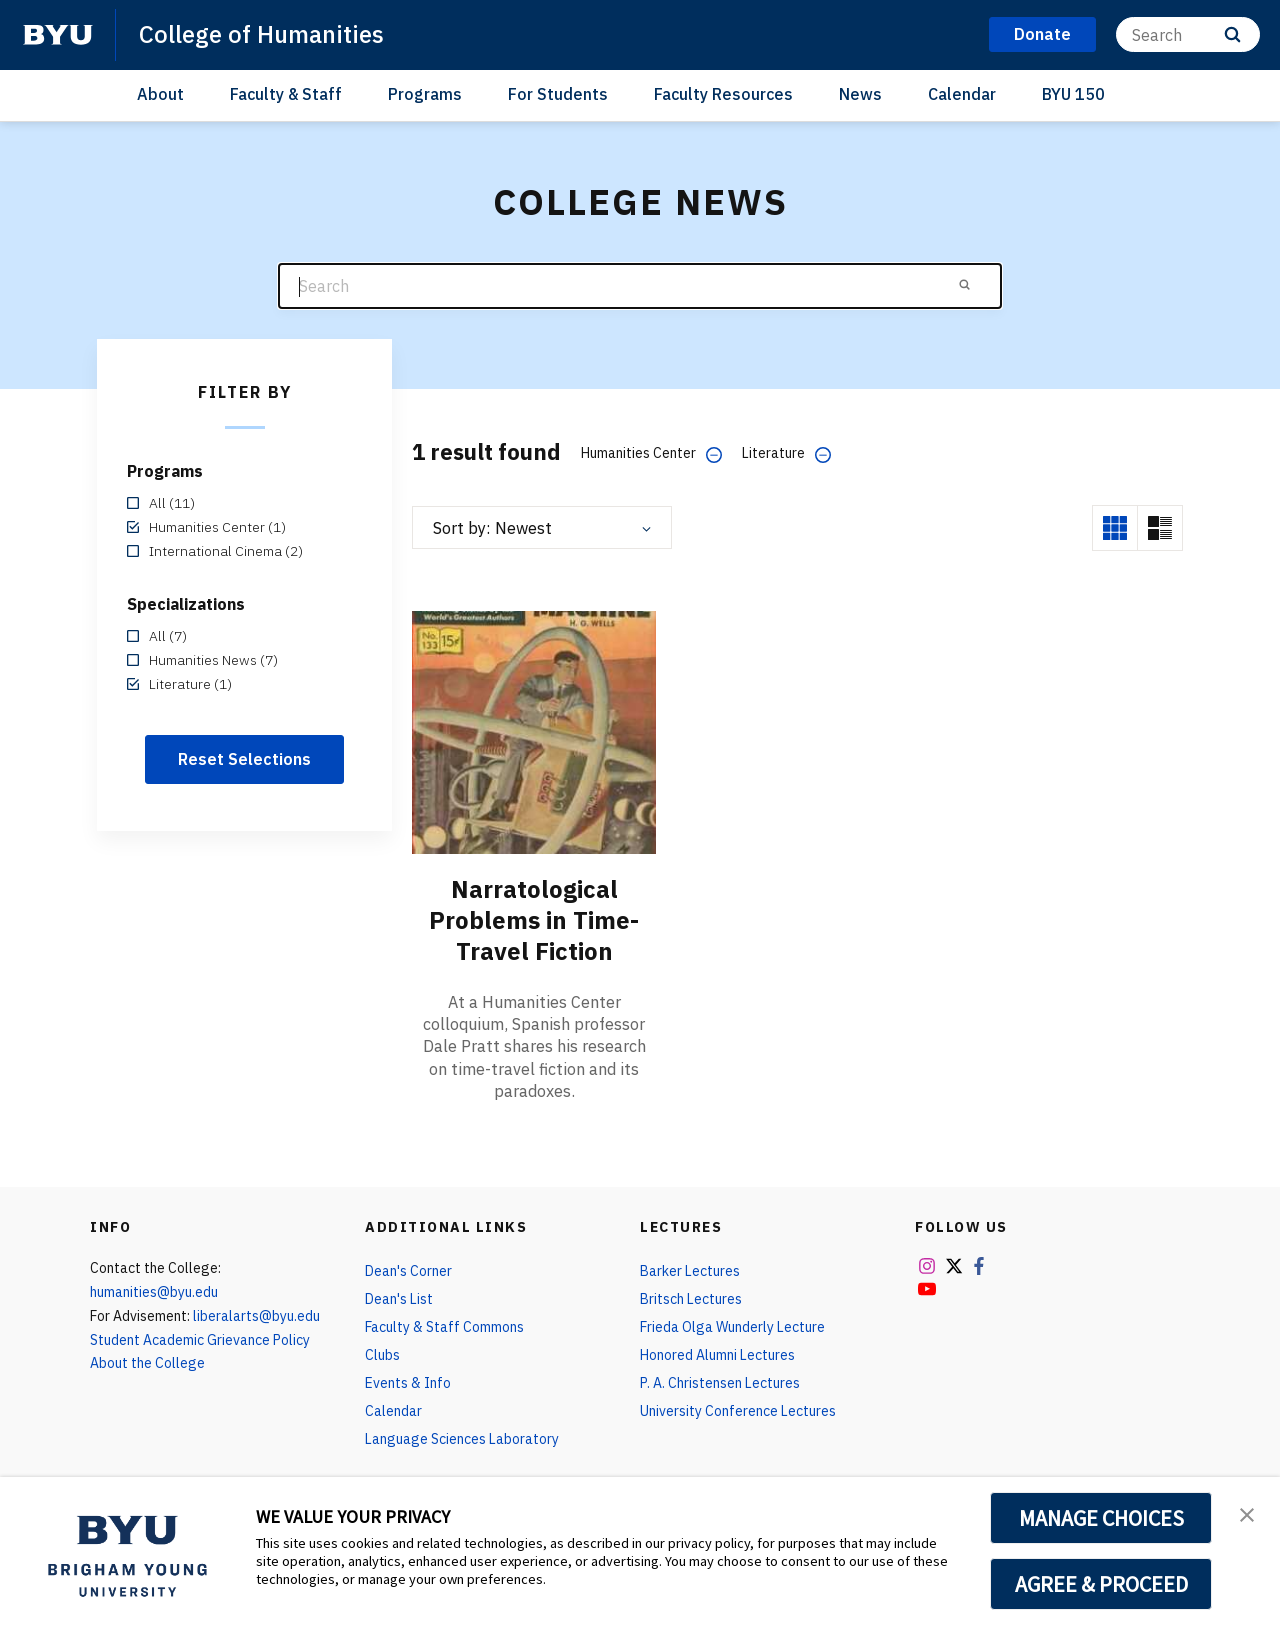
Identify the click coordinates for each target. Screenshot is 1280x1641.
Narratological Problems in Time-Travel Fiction (534, 919)
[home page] (58, 35)
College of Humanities (261, 34)
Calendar (962, 94)
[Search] (1188, 34)
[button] (1247, 1513)
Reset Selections (244, 759)
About (160, 94)
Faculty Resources (723, 94)
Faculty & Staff (286, 94)
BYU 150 (1073, 94)
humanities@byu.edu (154, 1289)
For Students (558, 94)
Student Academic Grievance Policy (200, 1337)
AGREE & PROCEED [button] (1101, 1584)
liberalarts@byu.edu (256, 1313)
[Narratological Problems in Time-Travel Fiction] (534, 731)
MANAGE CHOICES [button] (1101, 1518)
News (860, 94)
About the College (147, 1361)
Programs (425, 94)
